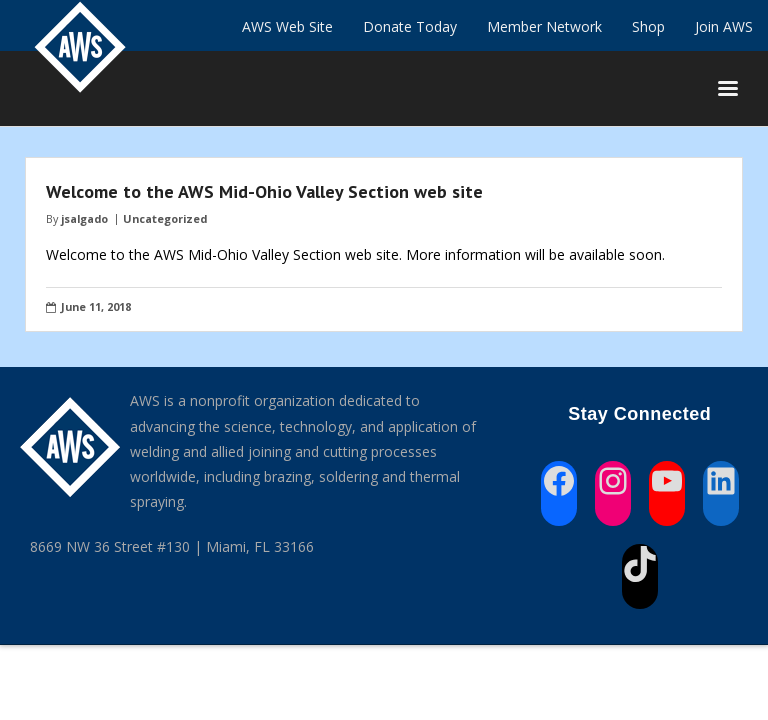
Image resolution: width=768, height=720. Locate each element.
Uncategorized (165, 218)
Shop (648, 26)
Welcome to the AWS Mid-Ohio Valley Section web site (264, 191)
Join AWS (724, 26)
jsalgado (84, 218)
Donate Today (410, 26)
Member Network (544, 26)
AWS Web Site (287, 26)
